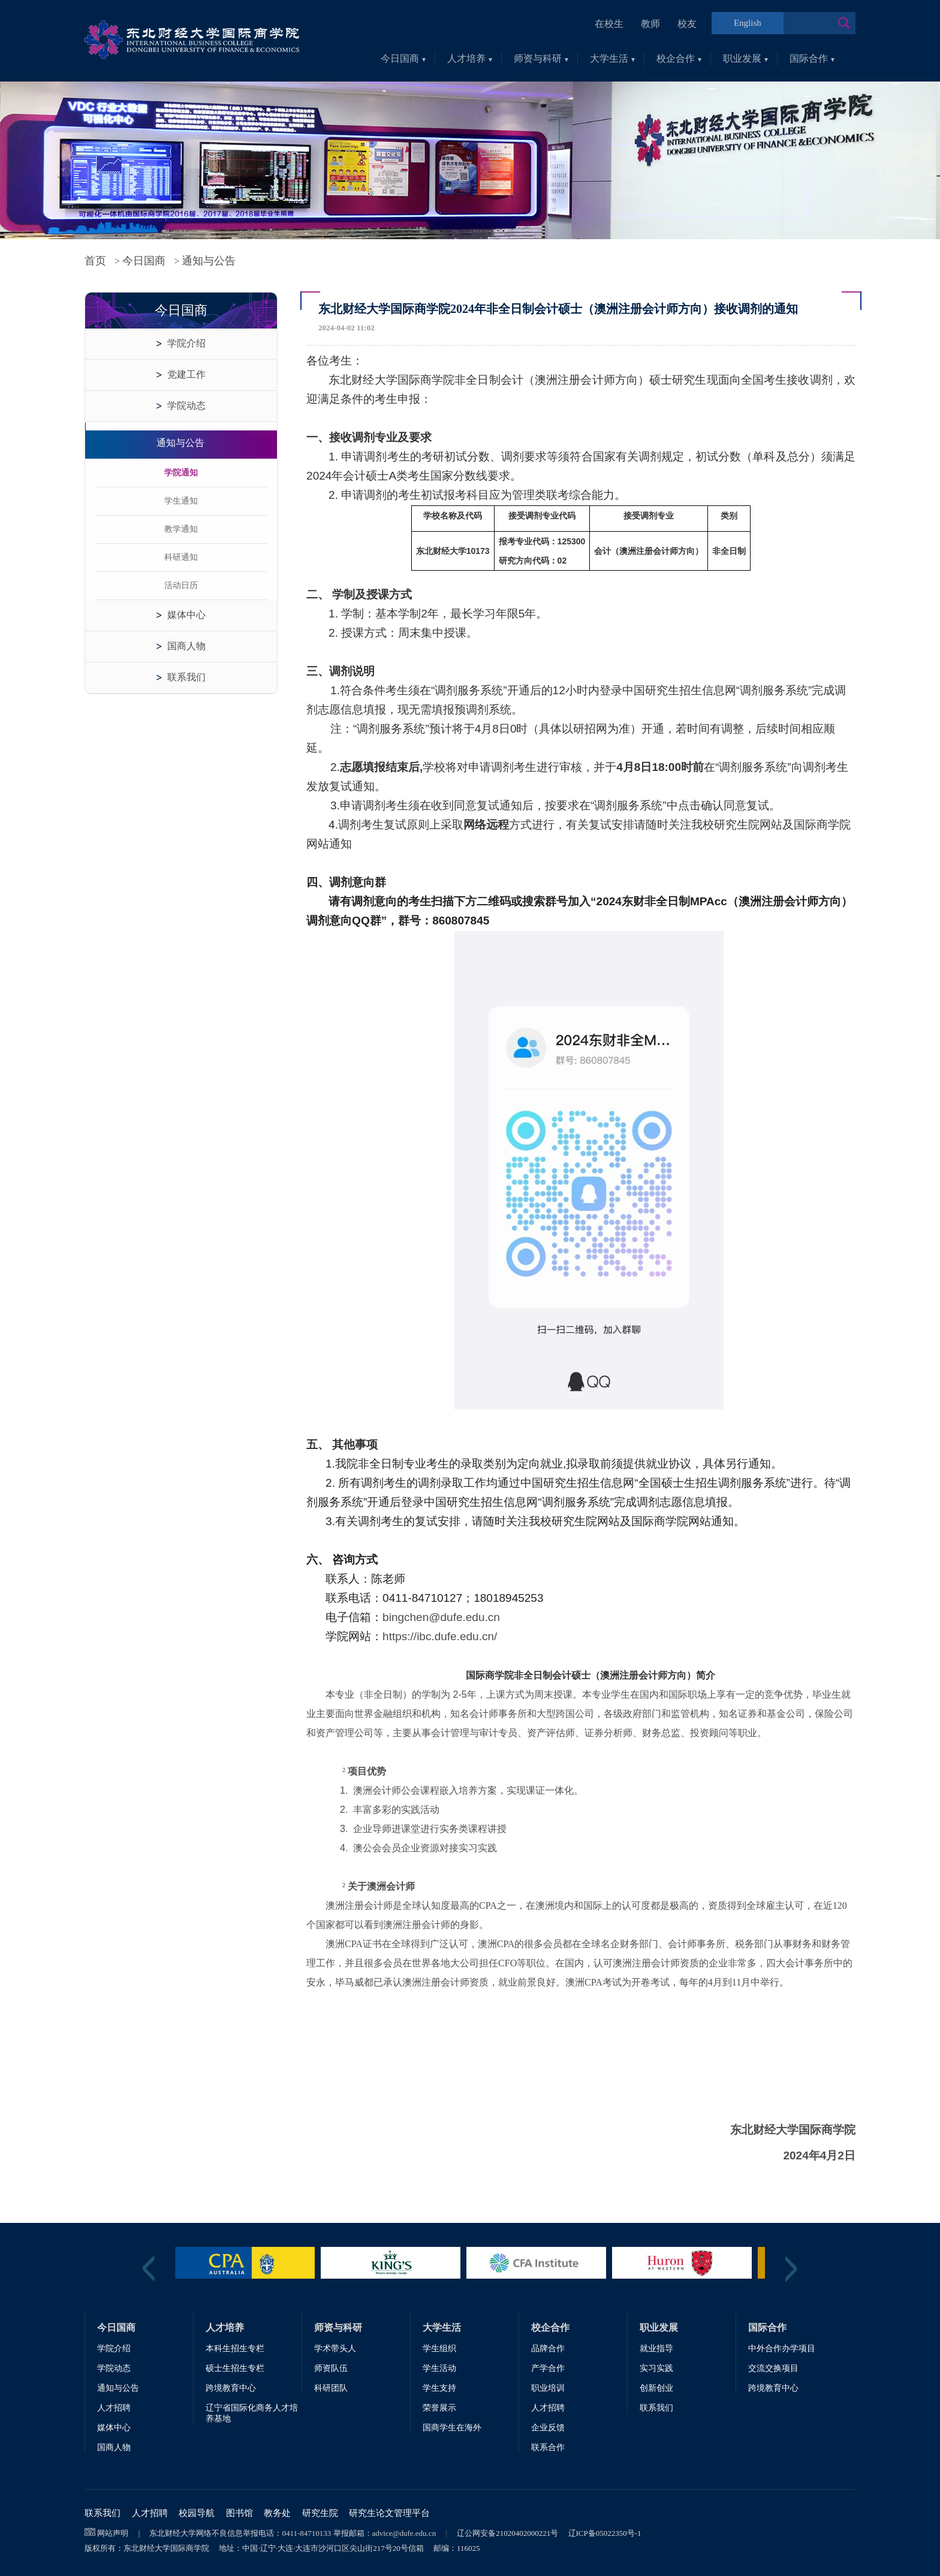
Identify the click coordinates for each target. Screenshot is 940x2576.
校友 (687, 24)
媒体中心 (186, 615)
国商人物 (186, 646)
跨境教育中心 (231, 2388)
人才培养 (469, 58)
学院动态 (186, 405)
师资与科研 (541, 58)
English (747, 23)
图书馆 (239, 2513)
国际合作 (812, 58)
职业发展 (745, 58)
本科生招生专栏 (235, 2348)
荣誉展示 (439, 2407)
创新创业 (656, 2388)
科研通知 (181, 557)
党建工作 (186, 374)
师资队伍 (331, 2368)
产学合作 (548, 2368)
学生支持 (439, 2388)
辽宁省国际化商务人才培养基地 (252, 2413)
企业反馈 (548, 2427)
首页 (95, 261)
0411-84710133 (306, 2533)
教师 (650, 24)
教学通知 (181, 529)
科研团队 (331, 2388)
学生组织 (439, 2348)
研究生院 (320, 2513)
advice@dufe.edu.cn (404, 2533)
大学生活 (612, 58)
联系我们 (186, 677)
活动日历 (181, 585)
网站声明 (112, 2533)
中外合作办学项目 (781, 2348)
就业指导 (656, 2348)
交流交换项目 (773, 2368)
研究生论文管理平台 (389, 2513)
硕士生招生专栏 (235, 2368)
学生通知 (181, 500)
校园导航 (197, 2513)
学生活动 (439, 2368)
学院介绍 (186, 343)
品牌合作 (548, 2348)
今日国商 (403, 58)
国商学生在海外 (452, 2427)
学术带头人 (335, 2348)
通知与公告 (209, 261)
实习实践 (656, 2368)
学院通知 (181, 472)
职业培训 (548, 2388)
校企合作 (678, 58)
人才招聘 (114, 2407)
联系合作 (548, 2447)
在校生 (609, 24)
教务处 (277, 2513)
